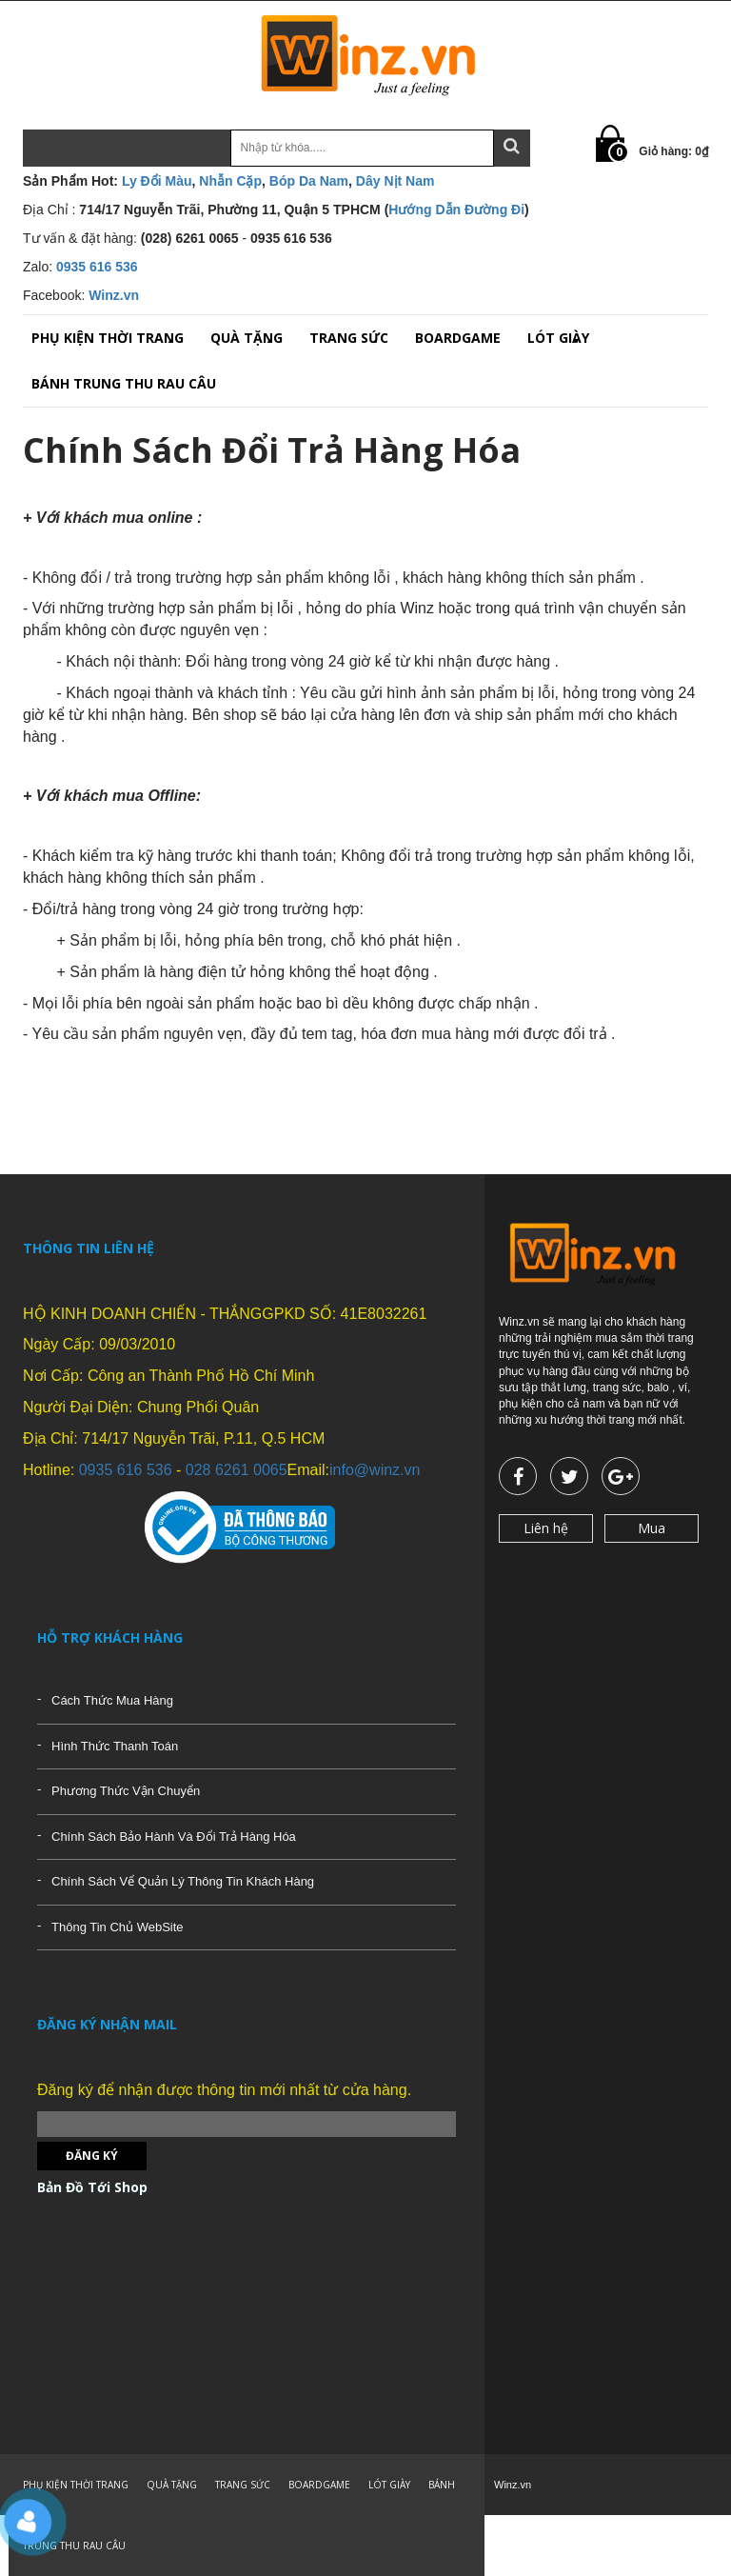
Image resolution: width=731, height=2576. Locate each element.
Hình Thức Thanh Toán (114, 1746)
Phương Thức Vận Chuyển (125, 1791)
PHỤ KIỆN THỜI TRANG (107, 338)
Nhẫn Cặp (230, 181)
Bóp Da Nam (308, 181)
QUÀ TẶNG (246, 338)
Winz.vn (114, 295)
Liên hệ (546, 1528)
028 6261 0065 (236, 1470)
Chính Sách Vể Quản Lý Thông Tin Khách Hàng (182, 1881)
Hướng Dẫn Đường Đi (456, 209)
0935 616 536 (97, 266)
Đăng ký (92, 2155)
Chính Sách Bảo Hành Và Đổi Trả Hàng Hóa (173, 1836)
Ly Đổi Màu (157, 181)
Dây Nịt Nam (395, 181)
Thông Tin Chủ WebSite (117, 1927)
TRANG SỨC (348, 338)
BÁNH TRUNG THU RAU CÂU (123, 383)
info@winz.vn (374, 1470)
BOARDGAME (458, 338)
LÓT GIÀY (558, 338)
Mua (651, 1528)
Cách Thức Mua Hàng (112, 1700)
